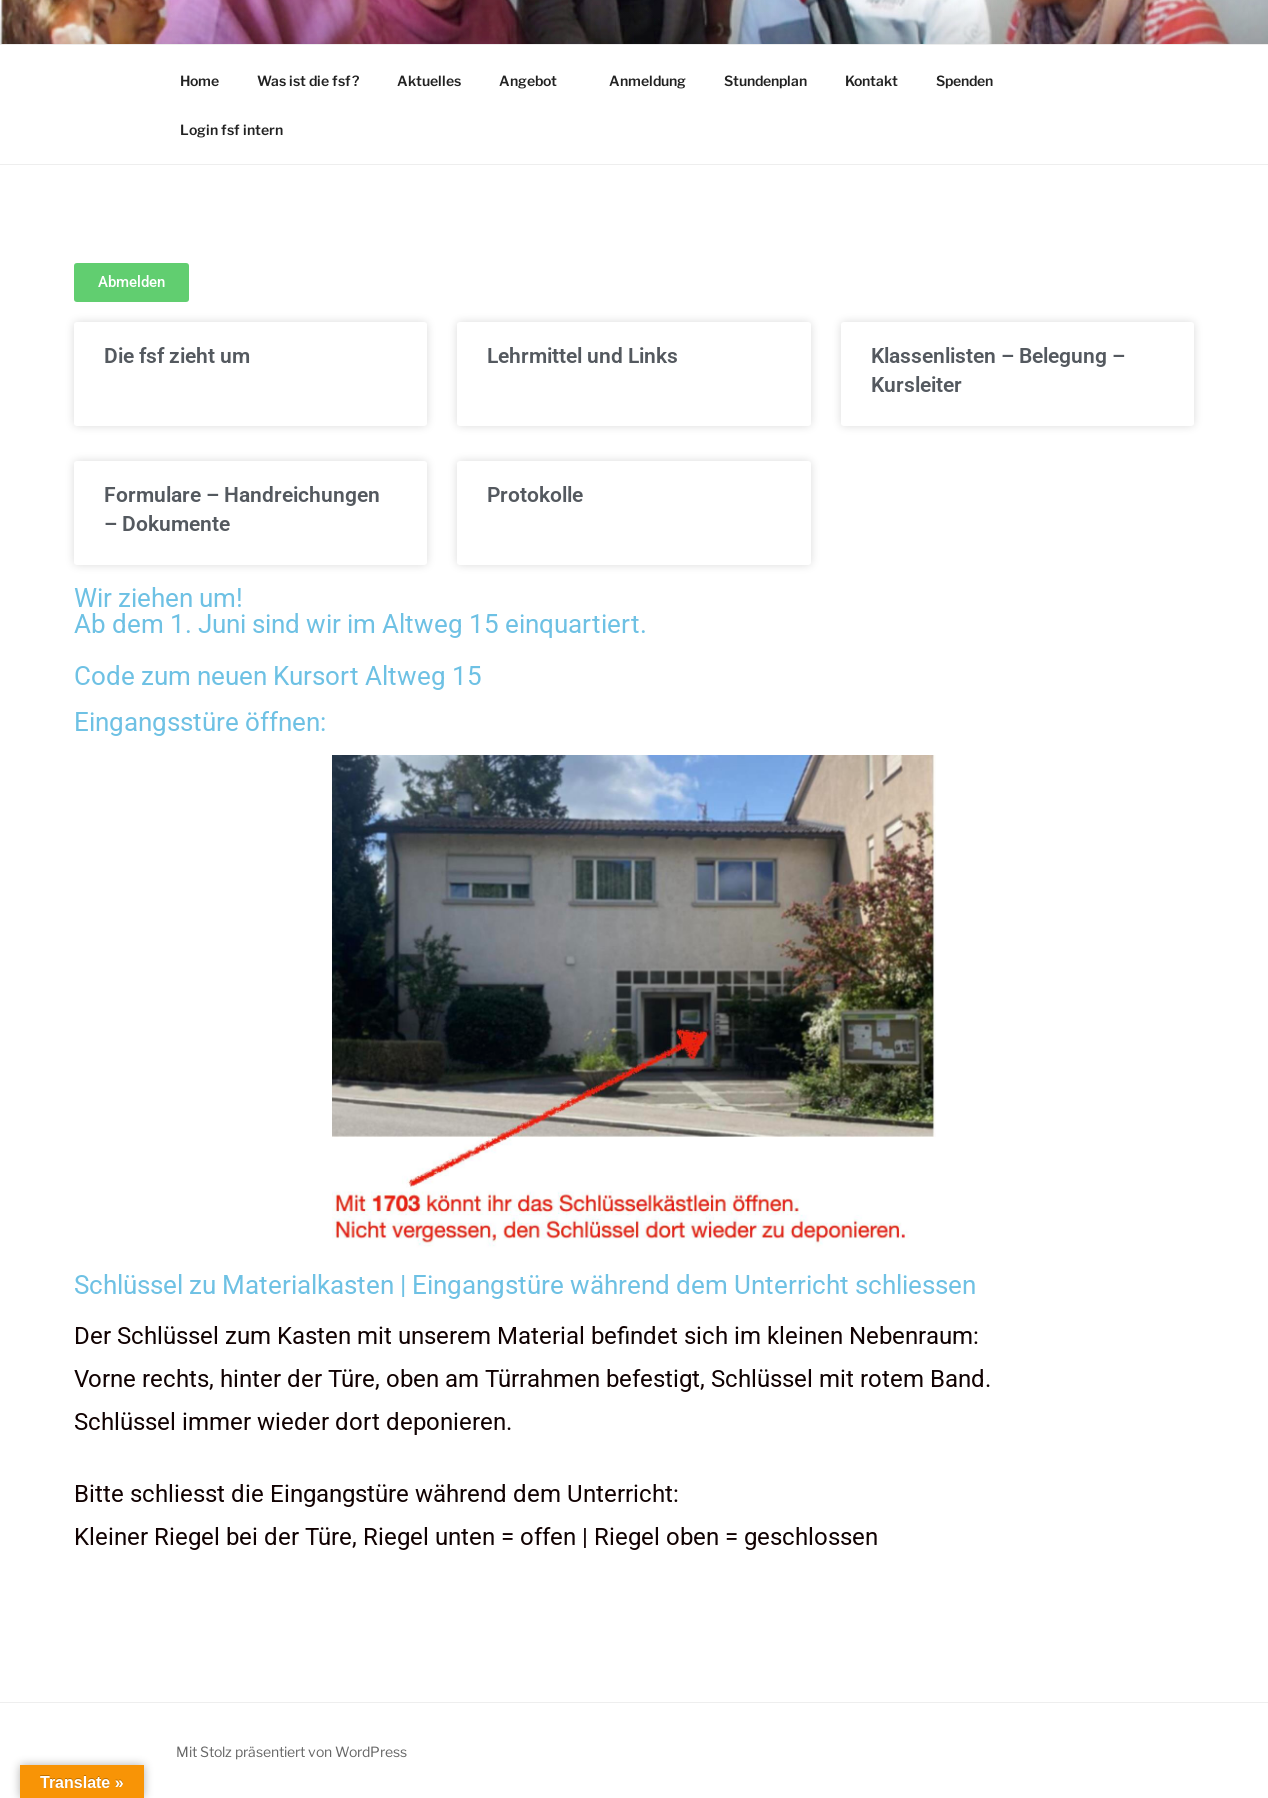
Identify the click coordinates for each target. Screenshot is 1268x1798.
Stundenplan (765, 80)
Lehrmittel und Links (582, 356)
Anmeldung (647, 80)
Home (199, 80)
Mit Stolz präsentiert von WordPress (291, 1751)
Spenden (964, 80)
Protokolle (535, 495)
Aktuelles (429, 80)
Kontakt (871, 80)
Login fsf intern (231, 129)
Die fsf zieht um (177, 356)
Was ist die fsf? (308, 80)
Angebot (537, 80)
